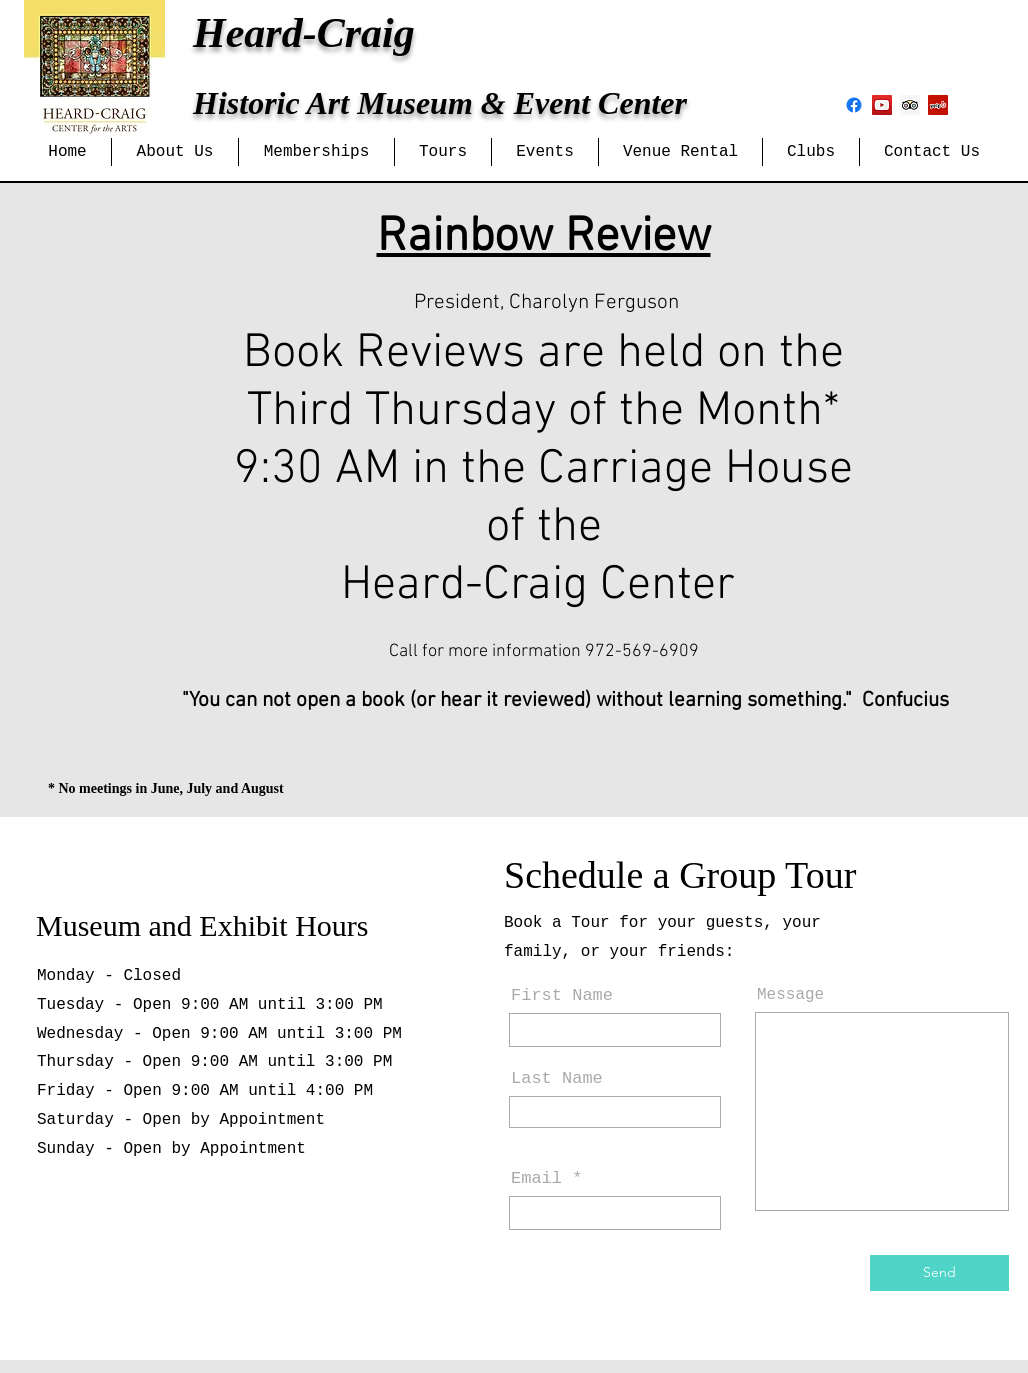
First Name (562, 995)
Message (790, 995)
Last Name (557, 1078)
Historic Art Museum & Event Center (440, 103)
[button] (175, 152)
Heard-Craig (304, 33)
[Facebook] (854, 105)
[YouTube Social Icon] (882, 105)
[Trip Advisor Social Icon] (910, 105)
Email (536, 1178)
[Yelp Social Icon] (938, 105)
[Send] (939, 1273)
